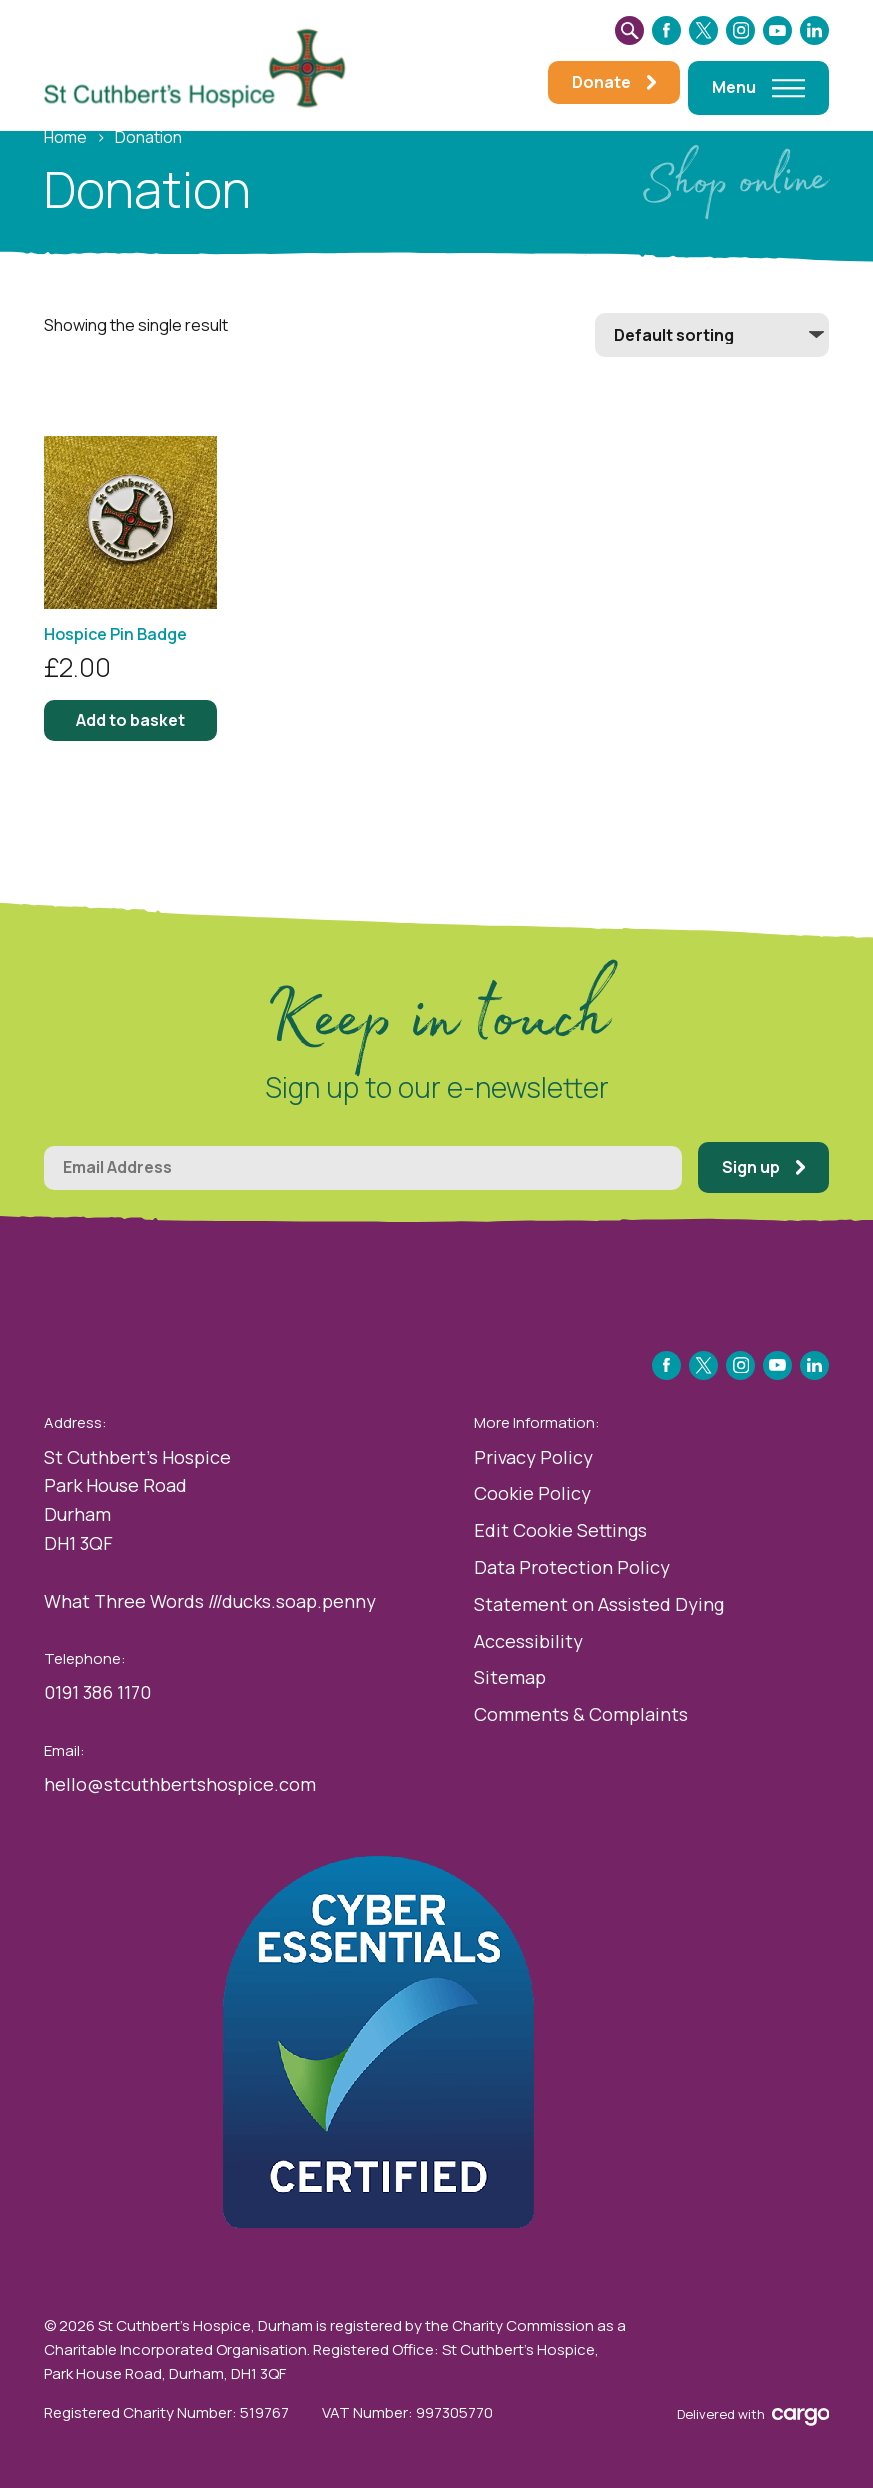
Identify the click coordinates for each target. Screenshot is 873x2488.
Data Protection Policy (572, 1567)
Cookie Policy (532, 1493)
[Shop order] (712, 335)
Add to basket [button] (130, 720)
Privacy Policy (533, 1457)
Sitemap (510, 1677)
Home (65, 137)
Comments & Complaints (581, 1714)
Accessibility (528, 1641)
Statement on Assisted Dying (599, 1604)
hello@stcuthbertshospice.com (180, 1784)
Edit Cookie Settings (560, 1530)
